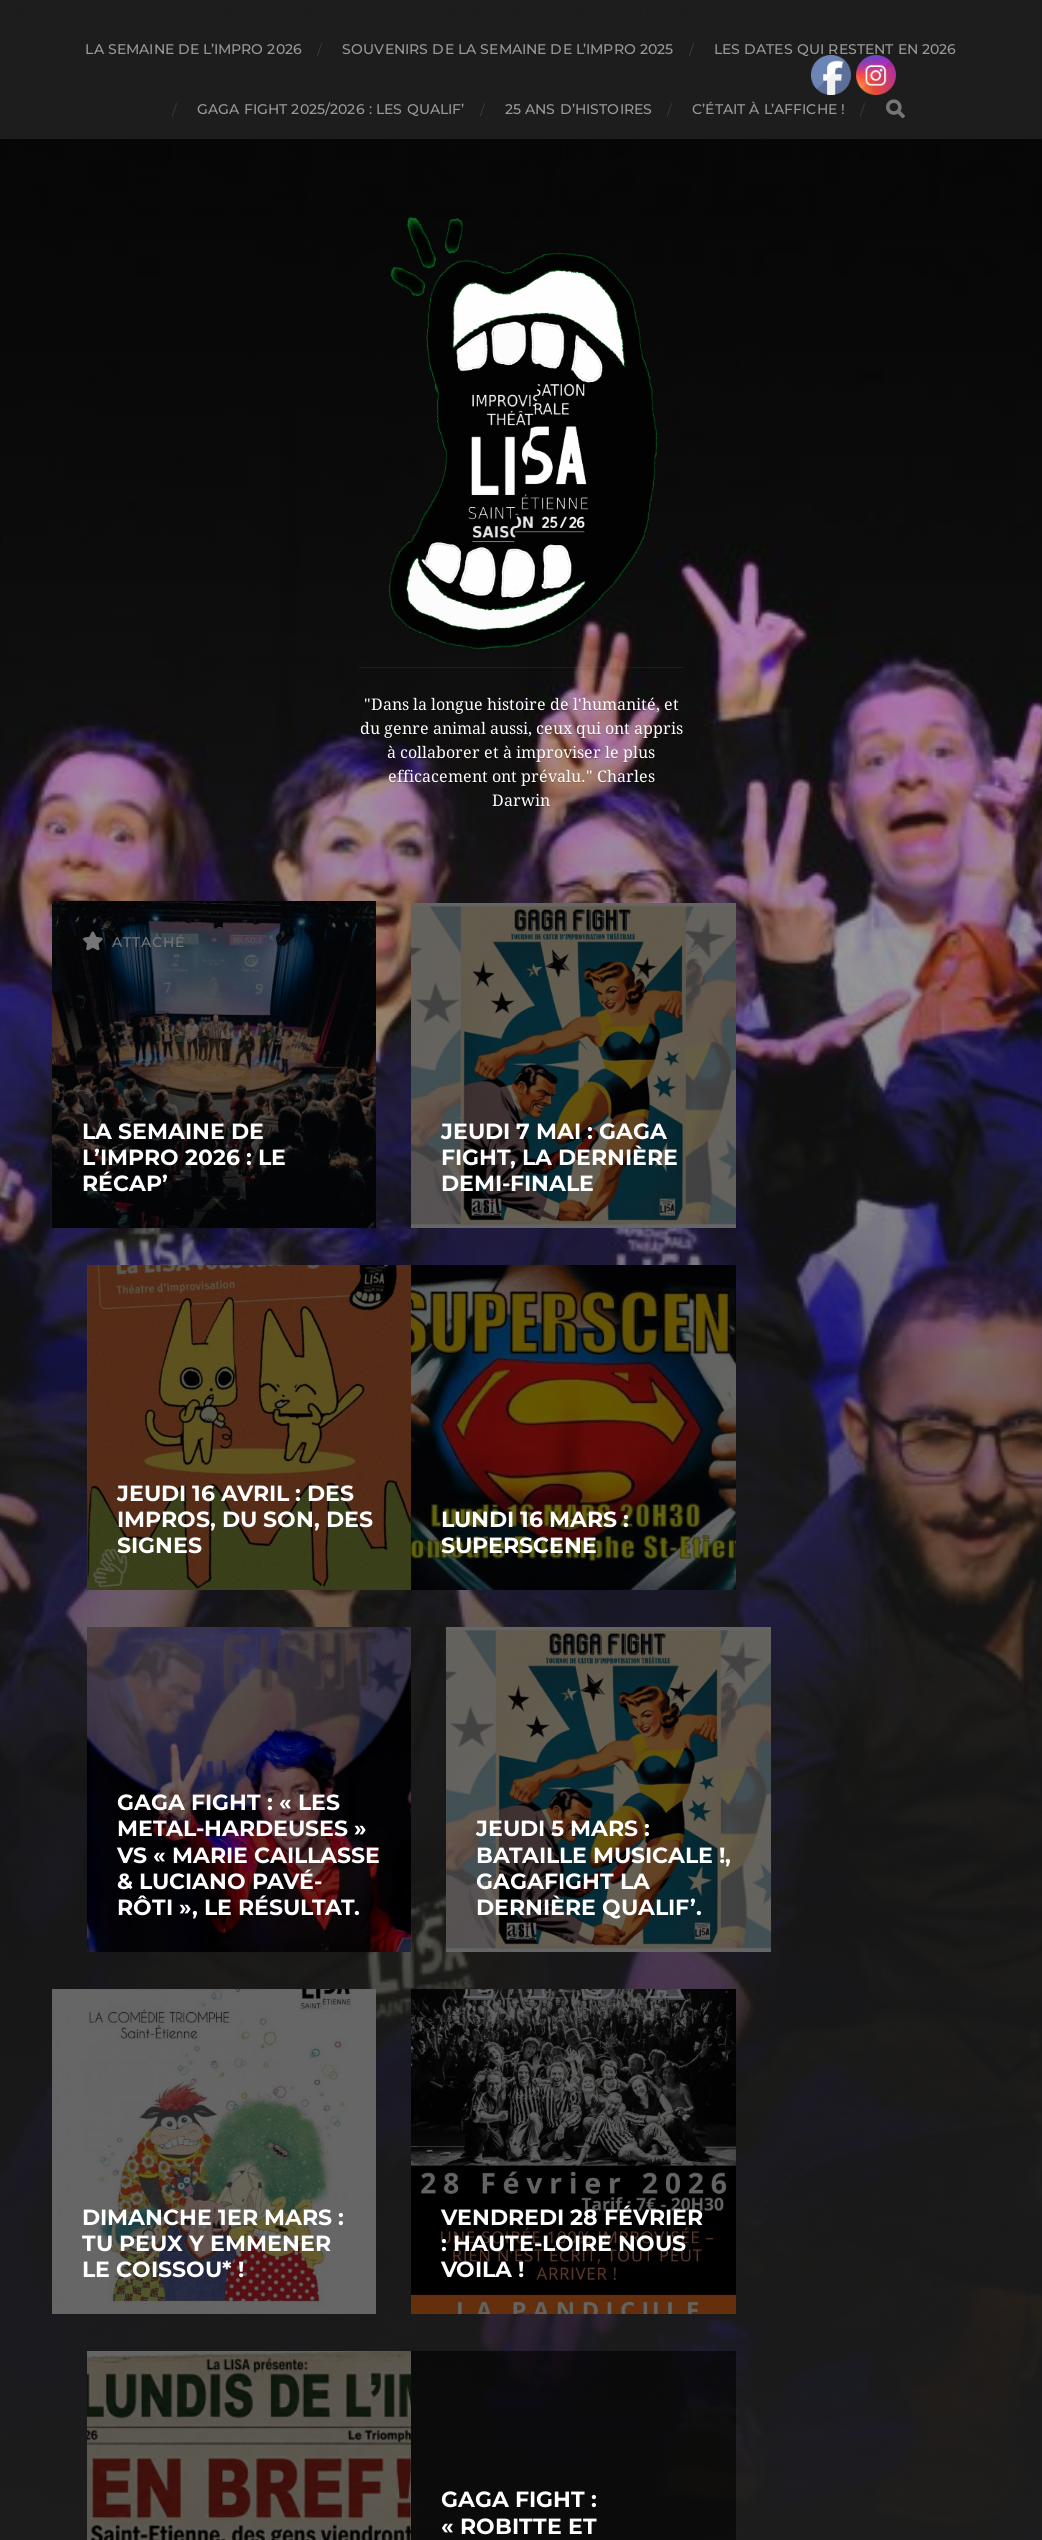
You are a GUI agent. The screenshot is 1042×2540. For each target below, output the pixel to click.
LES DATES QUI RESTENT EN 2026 (835, 49)
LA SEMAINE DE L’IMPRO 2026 (193, 49)
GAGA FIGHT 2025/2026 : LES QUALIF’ (331, 109)
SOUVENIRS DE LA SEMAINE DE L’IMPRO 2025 (507, 49)
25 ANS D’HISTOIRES (579, 109)
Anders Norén (564, 2474)
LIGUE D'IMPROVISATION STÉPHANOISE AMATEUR (559, 2427)
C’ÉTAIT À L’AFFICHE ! (768, 109)
